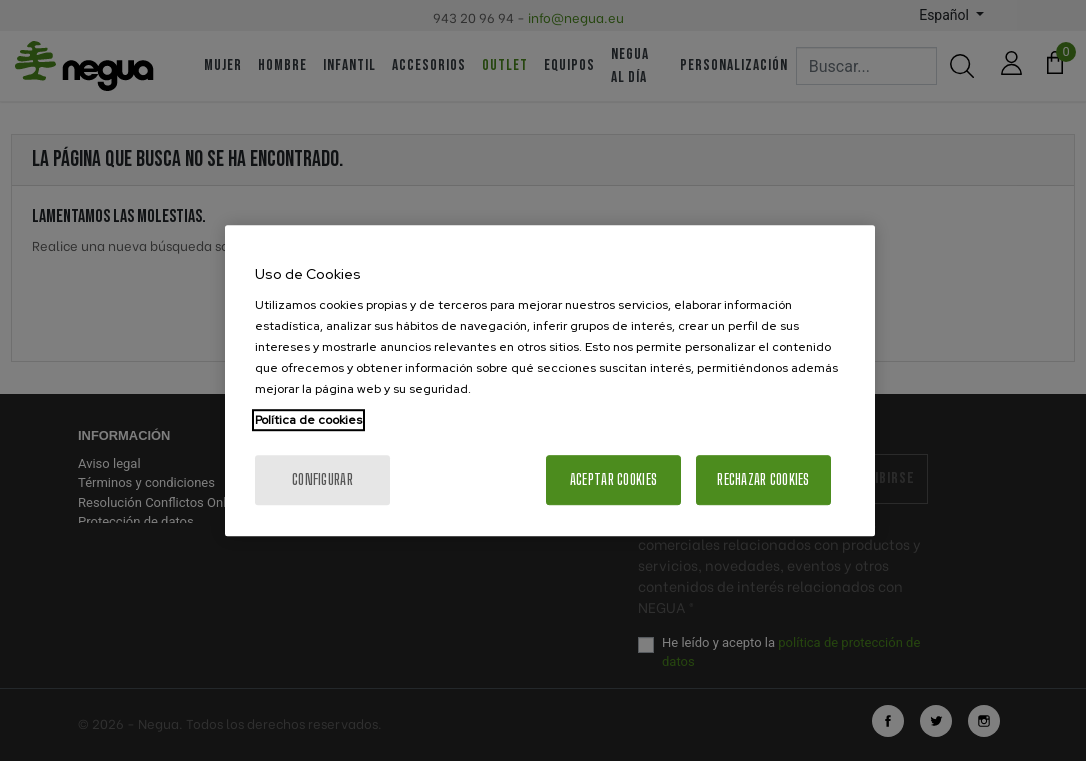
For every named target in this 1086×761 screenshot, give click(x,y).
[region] (550, 381)
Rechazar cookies (763, 479)
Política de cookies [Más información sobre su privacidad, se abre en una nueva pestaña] (308, 420)
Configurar (322, 479)
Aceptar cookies (613, 479)
